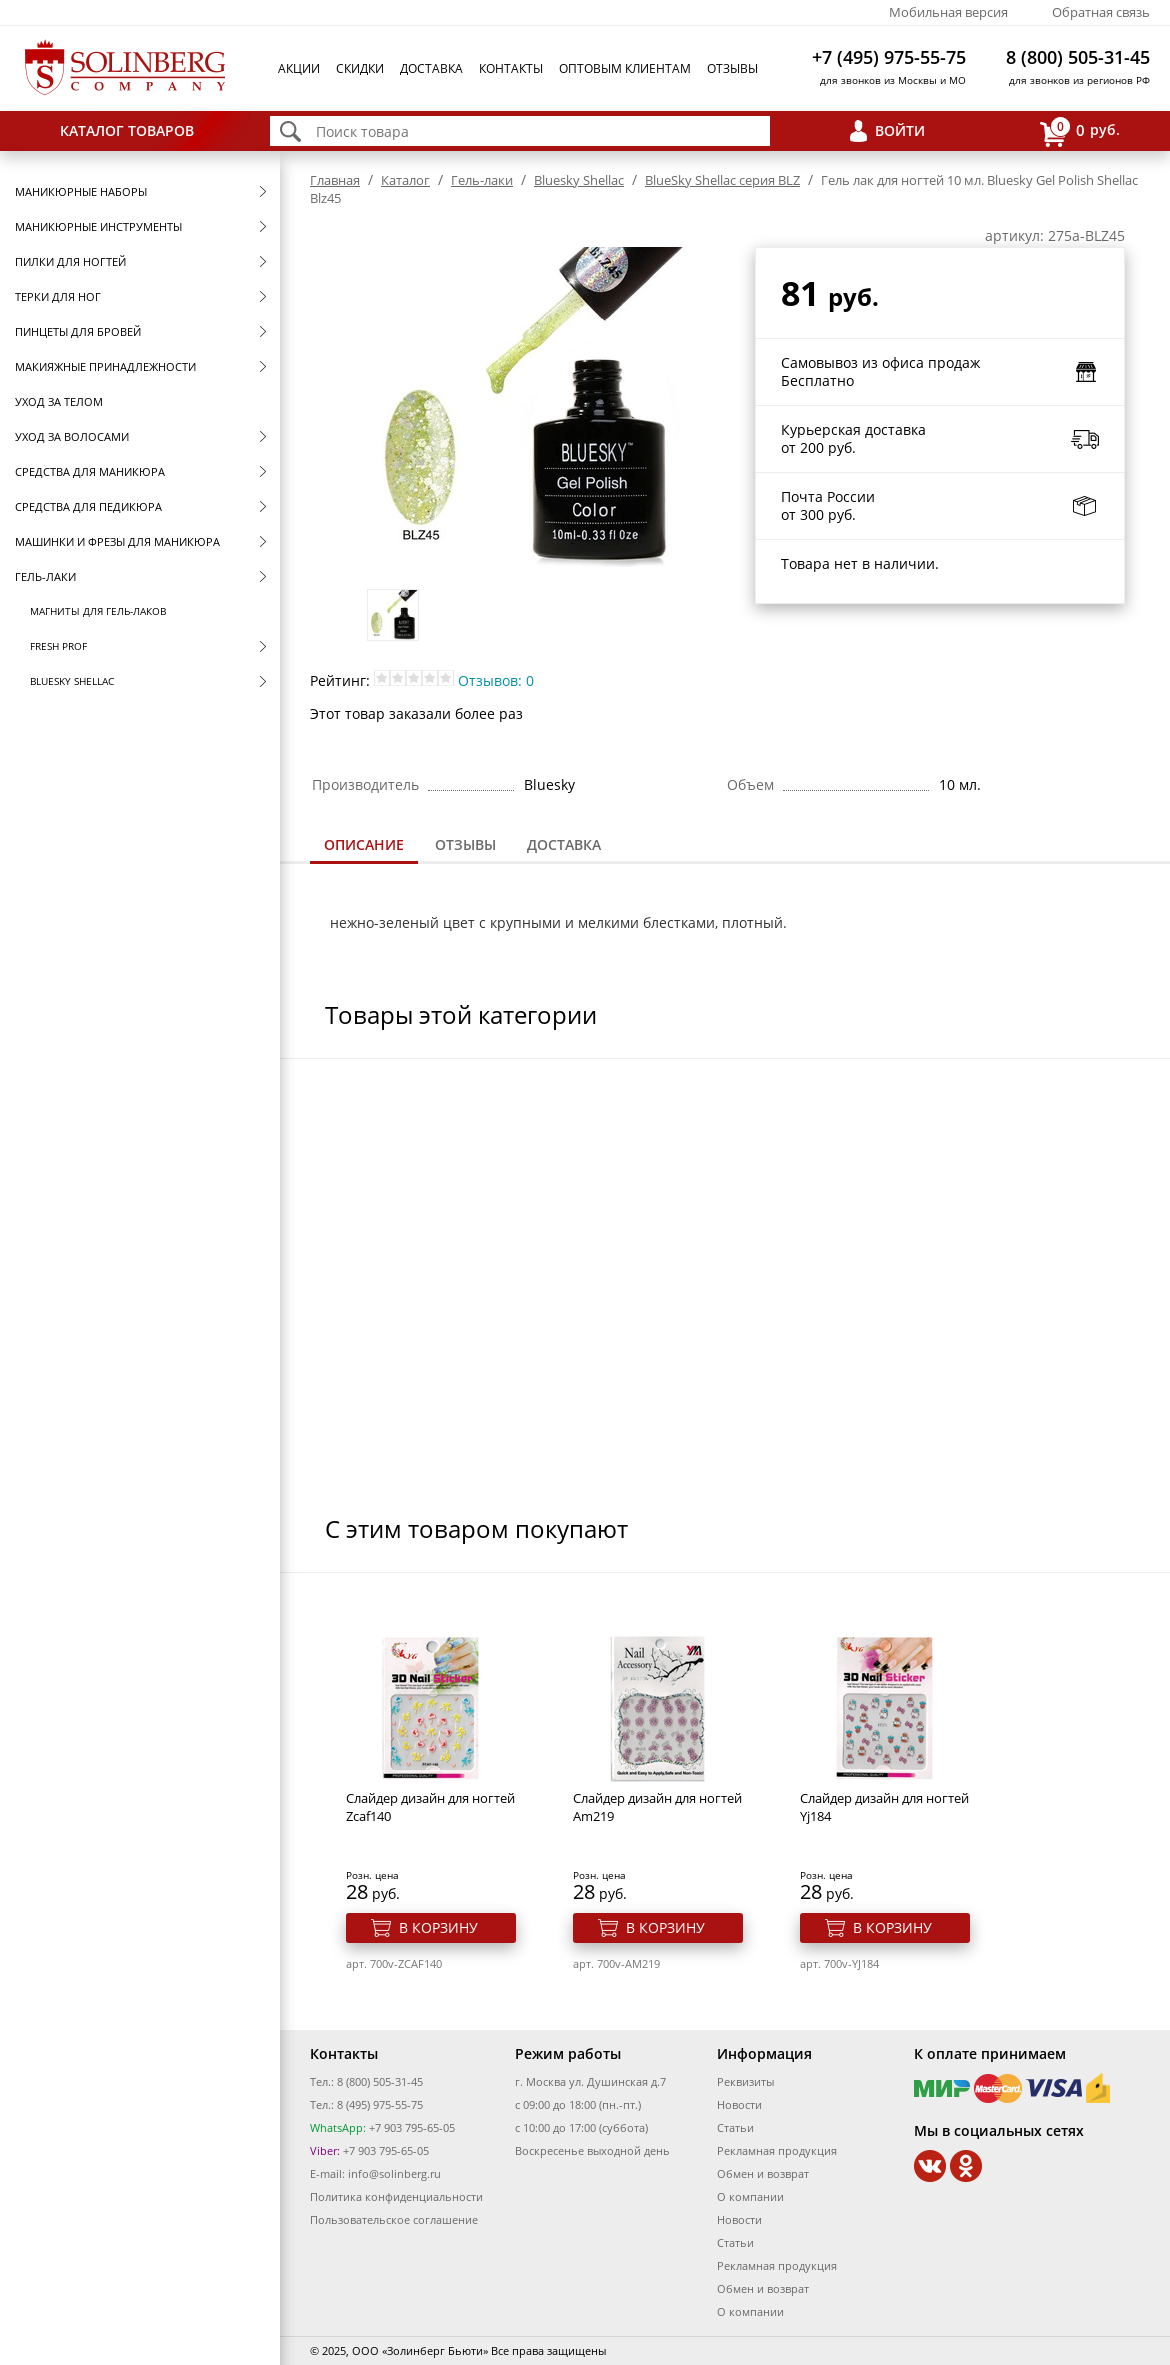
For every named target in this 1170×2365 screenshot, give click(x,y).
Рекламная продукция (777, 2150)
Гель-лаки (45, 576)
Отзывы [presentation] (465, 844)
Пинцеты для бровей (78, 331)
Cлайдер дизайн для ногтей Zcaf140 (430, 1807)
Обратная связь (1101, 12)
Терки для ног (58, 296)
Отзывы (732, 68)
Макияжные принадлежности (105, 366)
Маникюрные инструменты (98, 226)
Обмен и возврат (763, 2173)
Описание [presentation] (364, 844)
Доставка (431, 68)
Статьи (735, 2127)
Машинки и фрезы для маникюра (117, 541)
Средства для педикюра (88, 506)
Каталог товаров (127, 130)
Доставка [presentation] (564, 844)
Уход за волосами (72, 436)
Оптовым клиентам (625, 68)
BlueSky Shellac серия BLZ (722, 180)
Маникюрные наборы (81, 191)
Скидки (360, 68)
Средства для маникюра (90, 471)
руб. (1080, 131)
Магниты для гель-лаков (98, 611)
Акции (299, 68)
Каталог (405, 180)
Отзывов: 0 (496, 680)
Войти (900, 130)
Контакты (511, 68)
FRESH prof (58, 646)
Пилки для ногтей (70, 261)
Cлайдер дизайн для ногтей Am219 (657, 1807)
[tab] (364, 846)
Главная (335, 180)
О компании (750, 2196)
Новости (739, 2104)
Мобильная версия (948, 12)
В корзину (438, 1927)
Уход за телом (59, 401)
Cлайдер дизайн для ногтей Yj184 (884, 1807)
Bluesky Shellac (72, 681)
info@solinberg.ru (394, 2173)
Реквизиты (745, 2081)
